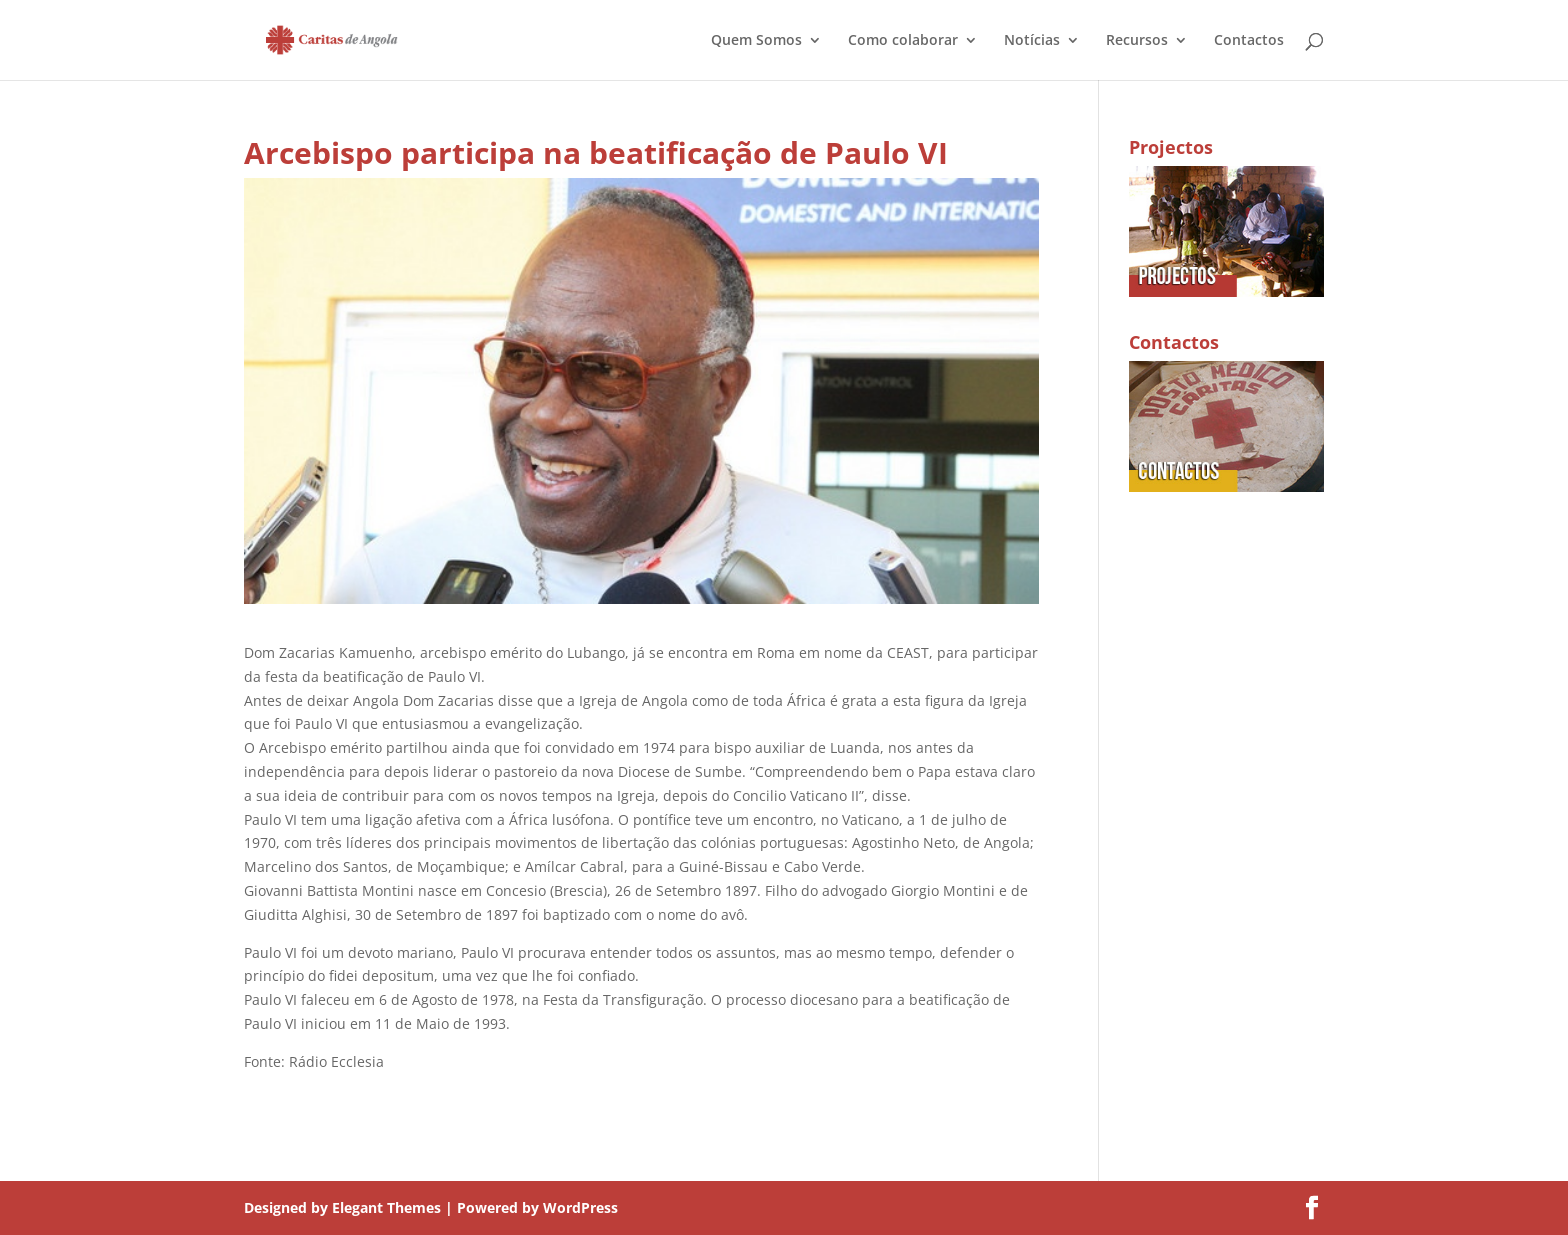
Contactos (1249, 41)
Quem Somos (756, 41)
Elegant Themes (386, 1207)
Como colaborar (903, 41)
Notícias (1032, 41)
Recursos (1137, 41)
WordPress (580, 1207)
